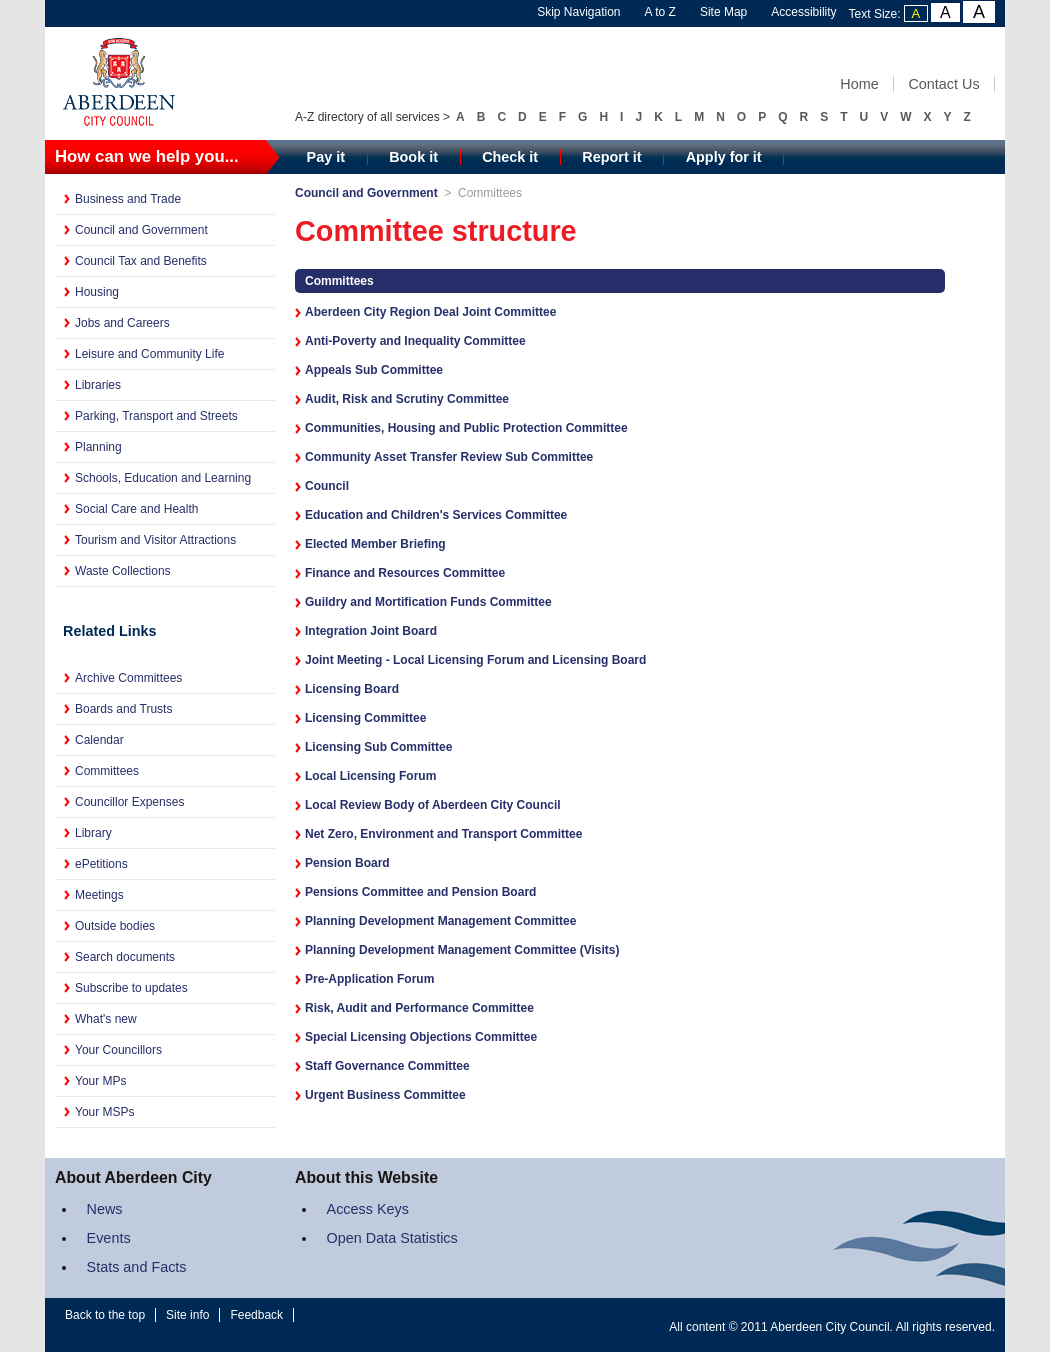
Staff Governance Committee (387, 1066)
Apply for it (724, 157)
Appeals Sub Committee (374, 370)
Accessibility (803, 12)
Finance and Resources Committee (405, 573)
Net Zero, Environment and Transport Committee (443, 834)
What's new (106, 1019)
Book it (413, 157)
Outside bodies (115, 926)
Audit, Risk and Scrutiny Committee (407, 399)
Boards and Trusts (123, 709)
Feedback (256, 1315)
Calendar (99, 740)
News (105, 1209)
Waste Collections (123, 571)
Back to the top (105, 1315)
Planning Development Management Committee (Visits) (462, 950)
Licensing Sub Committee (378, 747)
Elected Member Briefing (375, 544)
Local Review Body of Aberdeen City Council (433, 805)
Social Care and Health (136, 509)
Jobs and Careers (122, 323)
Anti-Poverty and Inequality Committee (415, 341)
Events (109, 1238)
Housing (97, 292)
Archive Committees (128, 678)
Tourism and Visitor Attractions (155, 540)
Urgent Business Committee (385, 1095)
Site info (187, 1315)
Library (93, 833)
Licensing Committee (365, 718)
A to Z (660, 12)
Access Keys (368, 1209)
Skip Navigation (578, 12)
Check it (510, 157)
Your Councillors (118, 1050)
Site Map (723, 12)
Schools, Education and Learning (163, 478)
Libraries (98, 385)
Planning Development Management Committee (440, 921)
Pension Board (347, 863)
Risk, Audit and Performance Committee (419, 1008)
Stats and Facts (137, 1267)
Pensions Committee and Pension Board (420, 892)
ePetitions (101, 864)
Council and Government (141, 230)
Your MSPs (105, 1112)
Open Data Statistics (392, 1238)
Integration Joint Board (371, 631)
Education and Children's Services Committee (436, 515)
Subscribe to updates (131, 988)
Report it (611, 157)
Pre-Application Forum (369, 979)
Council (327, 486)
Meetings (99, 895)
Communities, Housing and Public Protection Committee (466, 428)
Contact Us (943, 84)
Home (859, 84)
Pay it (326, 157)
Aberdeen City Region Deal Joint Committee (430, 312)
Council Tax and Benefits (141, 261)
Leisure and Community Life (149, 354)
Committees (107, 771)
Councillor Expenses (129, 802)
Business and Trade (128, 199)
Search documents (125, 957)
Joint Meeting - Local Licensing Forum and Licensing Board (475, 660)
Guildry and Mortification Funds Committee (428, 602)
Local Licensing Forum (370, 776)
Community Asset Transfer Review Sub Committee (449, 457)
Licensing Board (352, 689)
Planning (98, 447)
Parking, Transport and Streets (156, 416)
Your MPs (101, 1081)
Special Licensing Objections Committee (421, 1037)
